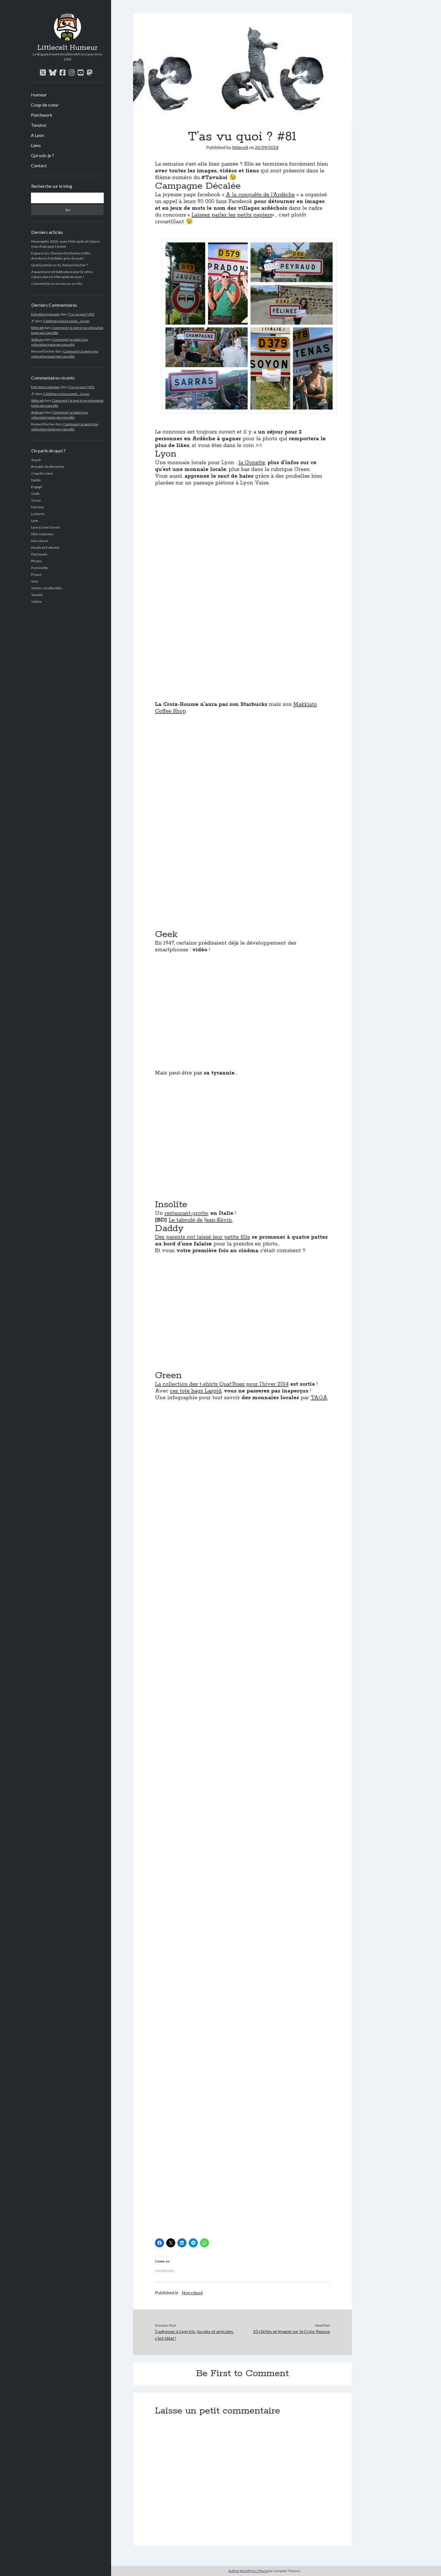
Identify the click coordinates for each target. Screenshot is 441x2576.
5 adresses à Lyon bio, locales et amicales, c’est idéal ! (194, 2335)
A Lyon (37, 135)
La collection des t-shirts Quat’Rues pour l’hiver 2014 (222, 1384)
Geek (35, 493)
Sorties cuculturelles (46, 588)
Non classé (39, 541)
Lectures (38, 514)
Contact (39, 165)
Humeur (39, 94)
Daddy (36, 480)
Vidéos (36, 601)
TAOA (319, 1397)
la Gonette (251, 462)
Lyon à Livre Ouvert (45, 527)
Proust (36, 574)
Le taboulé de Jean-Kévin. (201, 1220)
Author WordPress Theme (248, 2571)
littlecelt (37, 328)
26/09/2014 (266, 147)
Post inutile (39, 568)
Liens (36, 145)
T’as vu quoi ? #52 (81, 314)
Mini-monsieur (42, 534)
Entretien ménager (45, 314)
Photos (36, 561)
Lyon (34, 520)
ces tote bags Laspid (195, 1391)
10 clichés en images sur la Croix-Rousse (291, 2331)
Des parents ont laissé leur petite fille (202, 1237)
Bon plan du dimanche (47, 466)
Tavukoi (38, 125)
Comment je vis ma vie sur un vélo (56, 283)
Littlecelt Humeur (67, 47)
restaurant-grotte (186, 1213)
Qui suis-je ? (42, 155)
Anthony (37, 339)
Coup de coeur (45, 104)
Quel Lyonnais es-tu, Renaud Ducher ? (59, 265)
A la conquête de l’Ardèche (260, 194)
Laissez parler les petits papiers (232, 215)
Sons (35, 581)
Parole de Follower (45, 547)
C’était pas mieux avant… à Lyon (66, 321)
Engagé (36, 487)
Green (36, 500)
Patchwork (41, 115)
